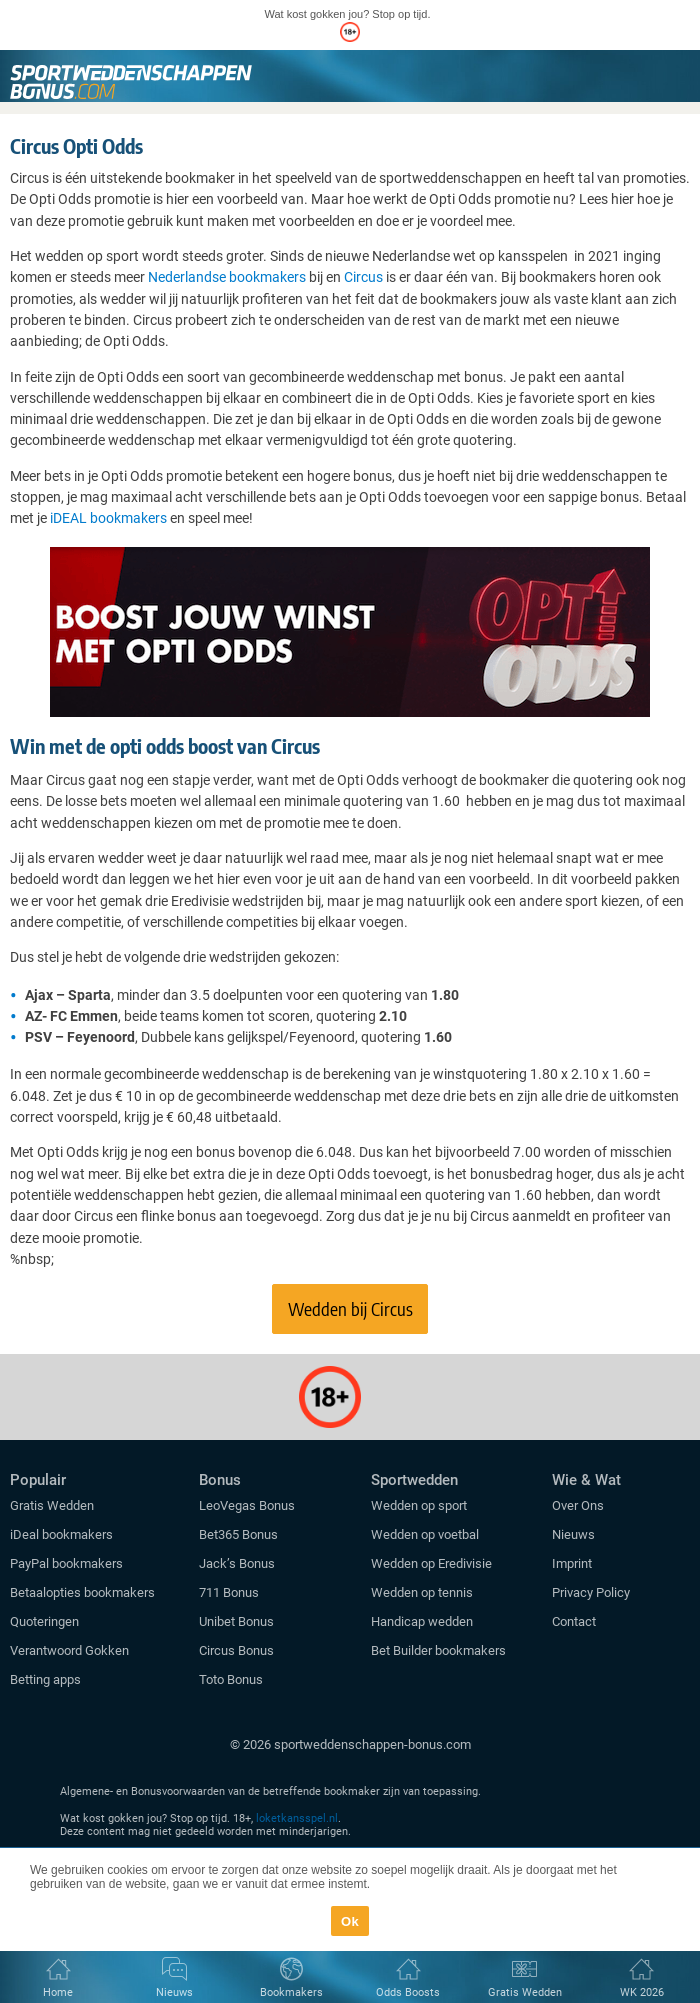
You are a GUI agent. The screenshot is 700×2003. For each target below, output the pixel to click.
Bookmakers (291, 1992)
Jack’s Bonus (237, 1563)
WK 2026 (642, 1992)
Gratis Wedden (52, 1505)
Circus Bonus (236, 1650)
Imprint (572, 1563)
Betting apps (45, 1679)
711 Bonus (229, 1592)
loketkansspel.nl (297, 1818)
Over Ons (578, 1505)
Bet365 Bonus (238, 1534)
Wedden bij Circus (350, 1308)
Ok (350, 1921)
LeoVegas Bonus (247, 1505)
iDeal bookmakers (63, 1534)
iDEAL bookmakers (108, 518)
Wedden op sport (419, 1505)
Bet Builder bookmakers (438, 1650)
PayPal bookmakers (68, 1563)
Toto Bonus (231, 1679)
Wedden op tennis (422, 1592)
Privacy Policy (591, 1592)
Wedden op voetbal (425, 1534)
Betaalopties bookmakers (82, 1592)
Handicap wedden (422, 1621)
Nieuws (573, 1534)
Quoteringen (44, 1621)
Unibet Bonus (236, 1621)
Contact (574, 1621)
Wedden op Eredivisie (431, 1563)
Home (58, 1992)
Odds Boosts (408, 1992)
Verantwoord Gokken (69, 1650)
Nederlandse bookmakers (227, 277)
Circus (363, 277)
